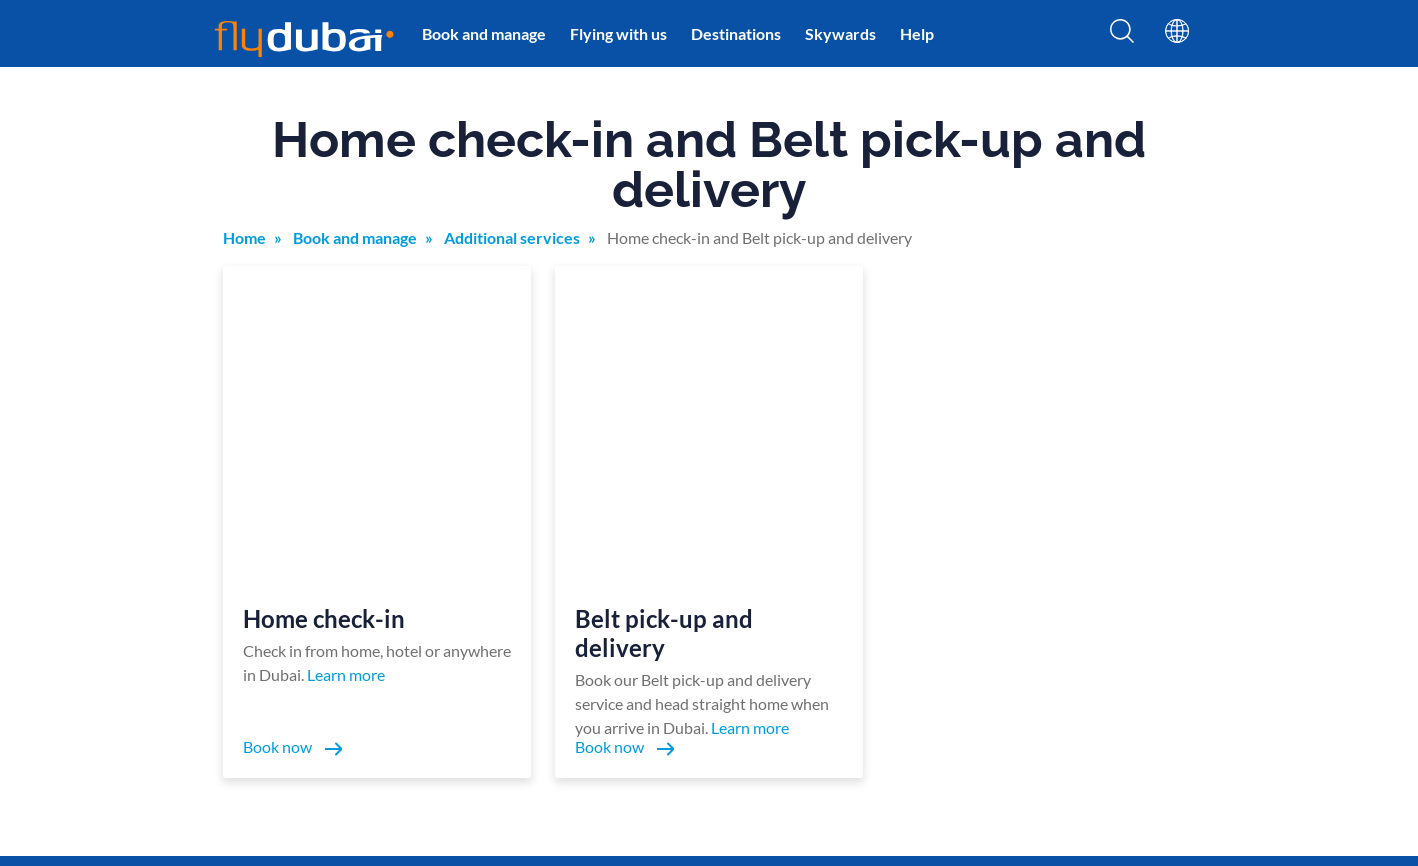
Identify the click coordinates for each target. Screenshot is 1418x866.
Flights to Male (1131, 697)
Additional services (512, 237)
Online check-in (830, 607)
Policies (238, 677)
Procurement (822, 667)
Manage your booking (661, 607)
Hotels (974, 697)
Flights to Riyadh (1137, 637)
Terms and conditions (280, 705)
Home (244, 237)
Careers (978, 727)
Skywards (840, 33)
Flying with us (618, 33)
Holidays (981, 637)
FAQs (798, 637)
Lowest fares (993, 607)
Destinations (736, 33)
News (611, 637)
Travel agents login (838, 727)
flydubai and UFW (649, 727)
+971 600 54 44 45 (272, 732)
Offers (482, 637)
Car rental (985, 667)
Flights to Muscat (1138, 667)
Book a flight (500, 607)
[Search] (1122, 37)
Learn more (346, 385)
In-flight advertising (841, 697)
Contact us (627, 667)
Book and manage (484, 33)
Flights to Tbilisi (1134, 607)
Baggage (487, 697)
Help (917, 33)
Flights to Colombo (1144, 727)
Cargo (613, 697)
